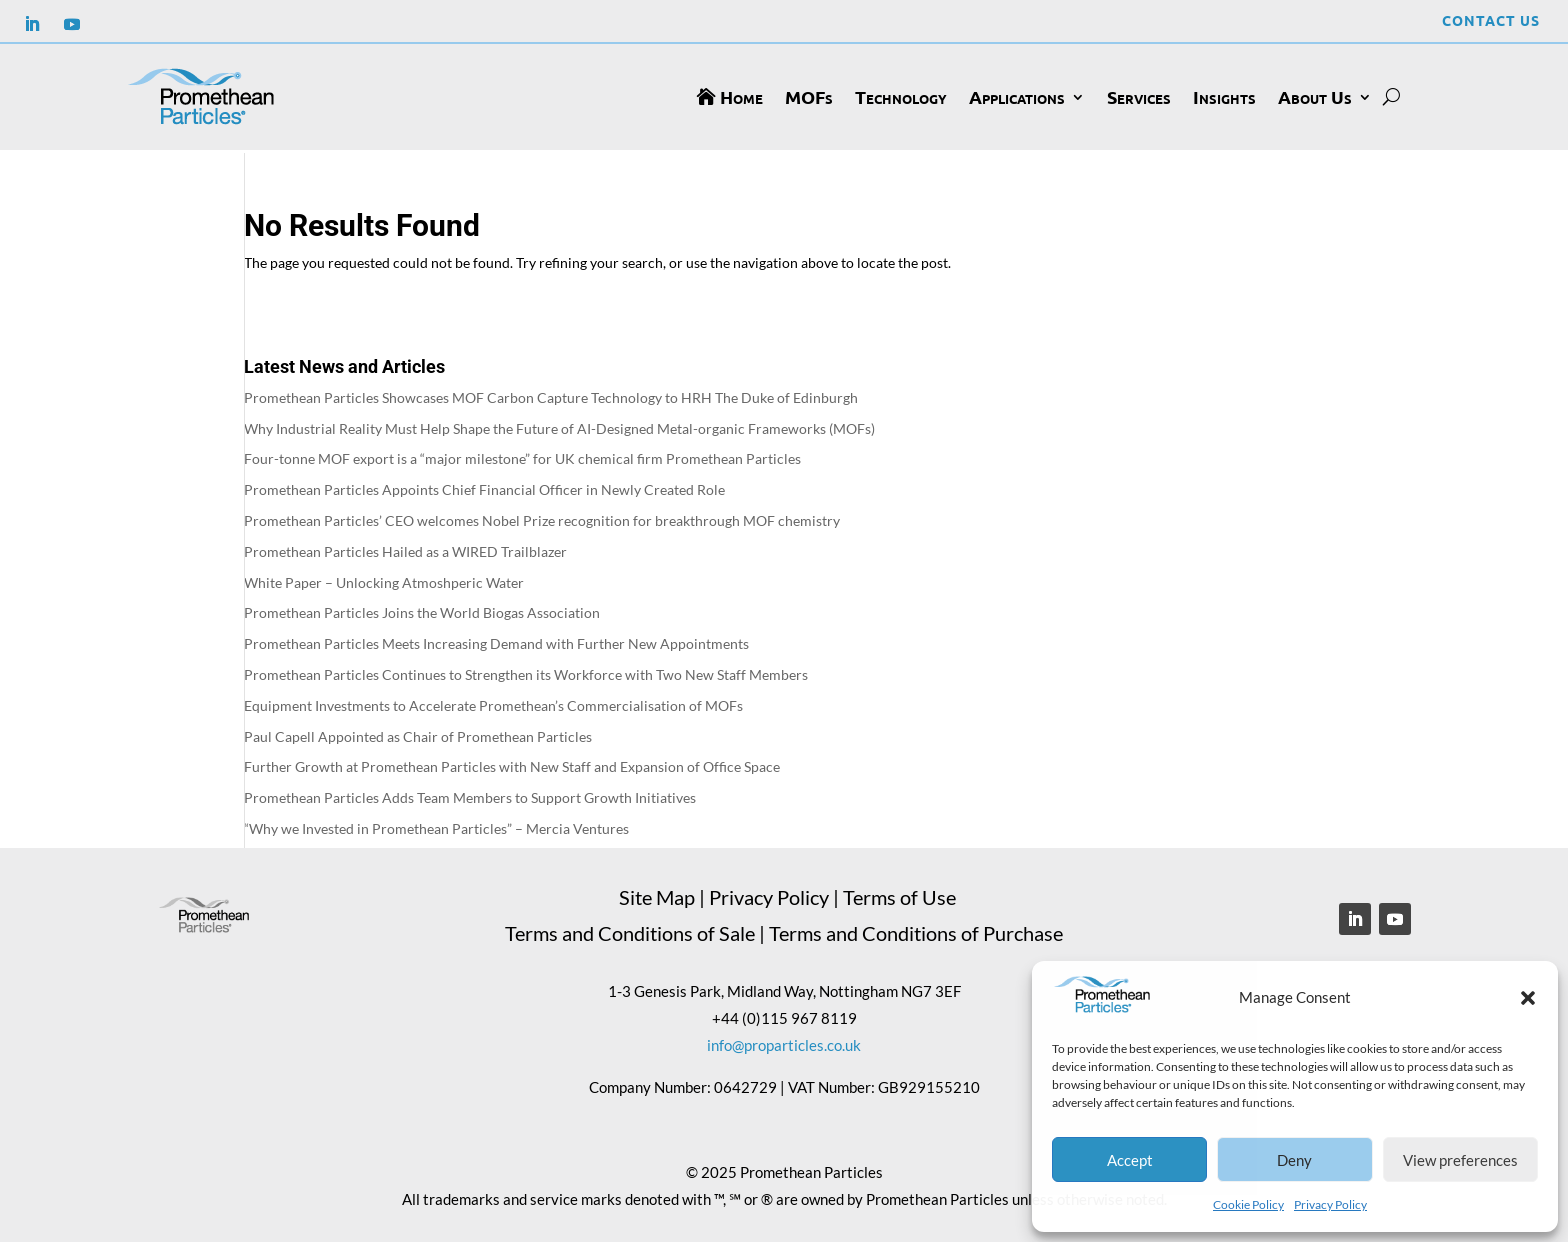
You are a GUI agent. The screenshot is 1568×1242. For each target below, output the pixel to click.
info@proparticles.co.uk (784, 1042)
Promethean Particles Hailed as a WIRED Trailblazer (405, 548)
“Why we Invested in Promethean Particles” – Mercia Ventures (436, 825)
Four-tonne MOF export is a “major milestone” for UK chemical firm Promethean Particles (522, 455)
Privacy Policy (1330, 1204)
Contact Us (1491, 20)
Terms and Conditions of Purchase (916, 930)
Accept (1130, 1160)
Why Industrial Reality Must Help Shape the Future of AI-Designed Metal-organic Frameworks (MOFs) (559, 424)
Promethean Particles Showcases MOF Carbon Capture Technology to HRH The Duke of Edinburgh (551, 394)
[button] (1528, 998)
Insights (1224, 96)
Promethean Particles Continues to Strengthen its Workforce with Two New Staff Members (526, 671)
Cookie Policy (1248, 1204)
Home (741, 96)
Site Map (657, 894)
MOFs (809, 96)
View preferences (1460, 1160)
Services (1139, 96)
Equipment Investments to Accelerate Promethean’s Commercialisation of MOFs (493, 702)
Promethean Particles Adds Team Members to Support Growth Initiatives (470, 794)
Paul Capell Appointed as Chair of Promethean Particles (418, 732)
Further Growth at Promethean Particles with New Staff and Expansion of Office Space (512, 763)
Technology (901, 96)
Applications (1017, 96)
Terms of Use (899, 894)
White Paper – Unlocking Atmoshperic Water (384, 578)
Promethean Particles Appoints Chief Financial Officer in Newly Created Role (484, 486)
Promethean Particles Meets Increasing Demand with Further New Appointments (496, 640)
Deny (1294, 1160)
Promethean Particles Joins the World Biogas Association (422, 609)
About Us (1315, 96)
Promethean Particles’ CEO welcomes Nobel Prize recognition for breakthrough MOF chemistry (542, 517)
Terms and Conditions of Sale (630, 930)
